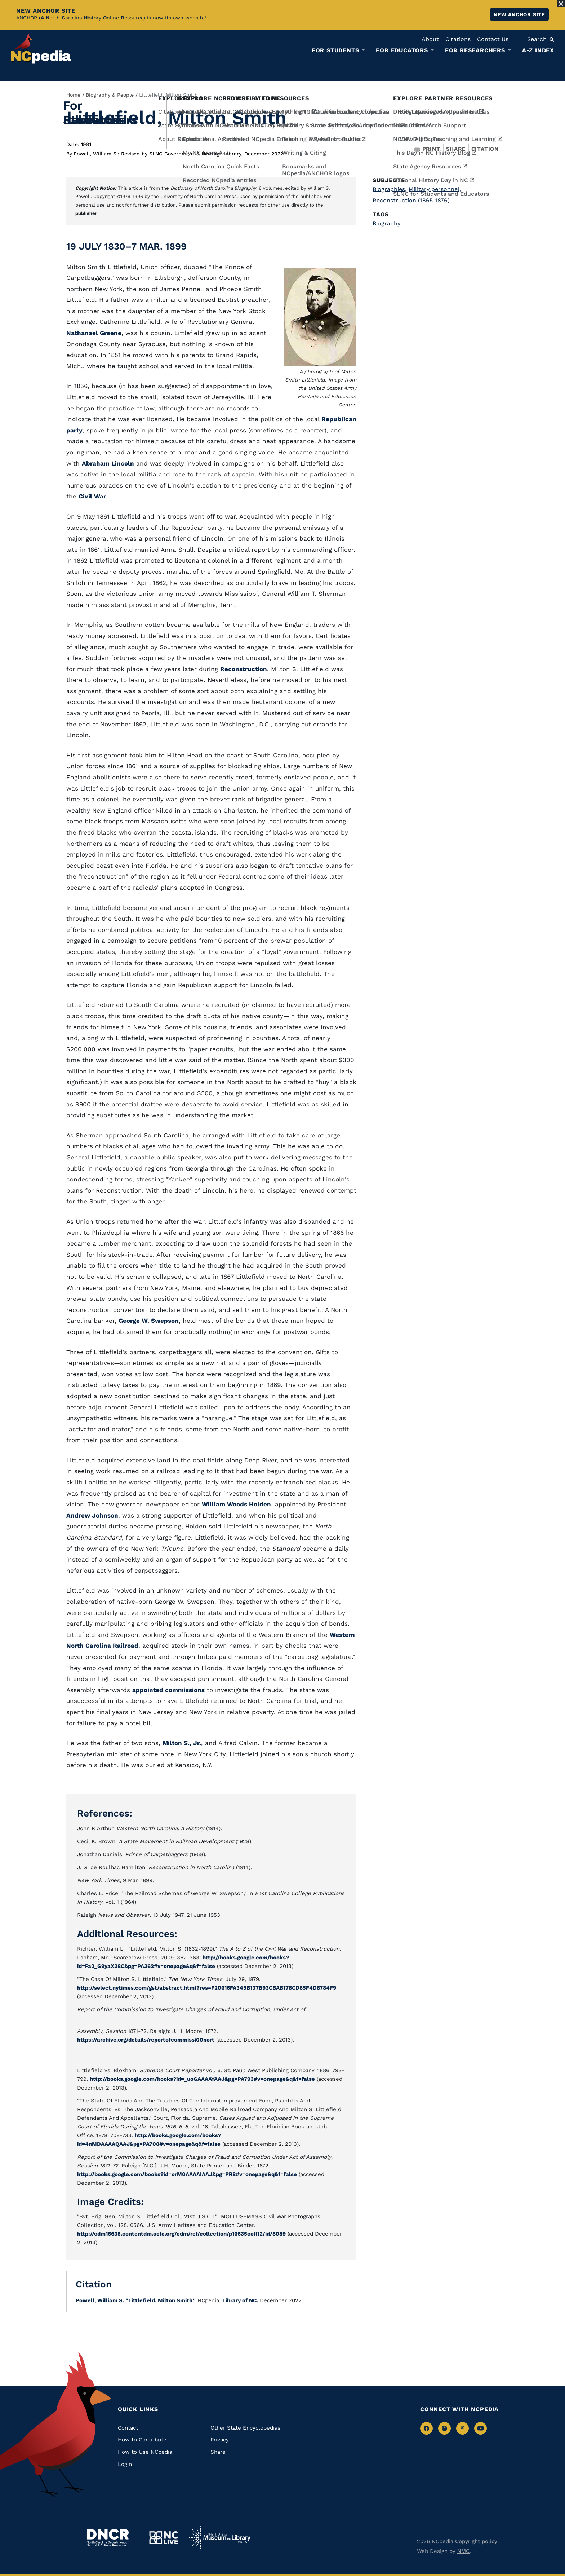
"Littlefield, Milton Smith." (161, 2300)
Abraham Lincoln (108, 463)
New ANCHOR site (519, 14)
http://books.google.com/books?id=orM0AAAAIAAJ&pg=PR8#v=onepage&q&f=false (187, 2174)
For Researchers (475, 50)
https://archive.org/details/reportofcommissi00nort (145, 2039)
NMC (463, 2551)
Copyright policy (476, 2541)
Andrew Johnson (92, 1515)
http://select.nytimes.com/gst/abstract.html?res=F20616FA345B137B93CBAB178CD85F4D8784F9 (206, 1988)
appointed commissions (168, 1690)
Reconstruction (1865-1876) (411, 200)
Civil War (92, 496)
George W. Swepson (149, 1320)
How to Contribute (142, 2439)
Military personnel (435, 189)
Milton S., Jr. (182, 1743)
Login (125, 2464)
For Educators (402, 50)
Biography (386, 223)
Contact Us (492, 39)
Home (73, 95)
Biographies (389, 189)
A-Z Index (538, 50)
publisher (86, 213)
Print (427, 149)
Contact (128, 2428)
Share (456, 149)
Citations (458, 39)
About (430, 39)
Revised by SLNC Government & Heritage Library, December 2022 (202, 154)
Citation (485, 149)
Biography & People (110, 95)
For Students (335, 50)
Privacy (219, 2439)
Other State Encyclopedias (245, 2428)
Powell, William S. (96, 154)
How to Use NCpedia (145, 2452)
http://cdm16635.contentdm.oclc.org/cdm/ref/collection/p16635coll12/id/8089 (181, 2234)
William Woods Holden (236, 1504)
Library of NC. (240, 2300)
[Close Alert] (561, 3)
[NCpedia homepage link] (41, 48)
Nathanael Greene (93, 332)
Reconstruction (243, 669)
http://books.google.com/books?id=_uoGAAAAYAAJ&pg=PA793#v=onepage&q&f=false (202, 2079)
